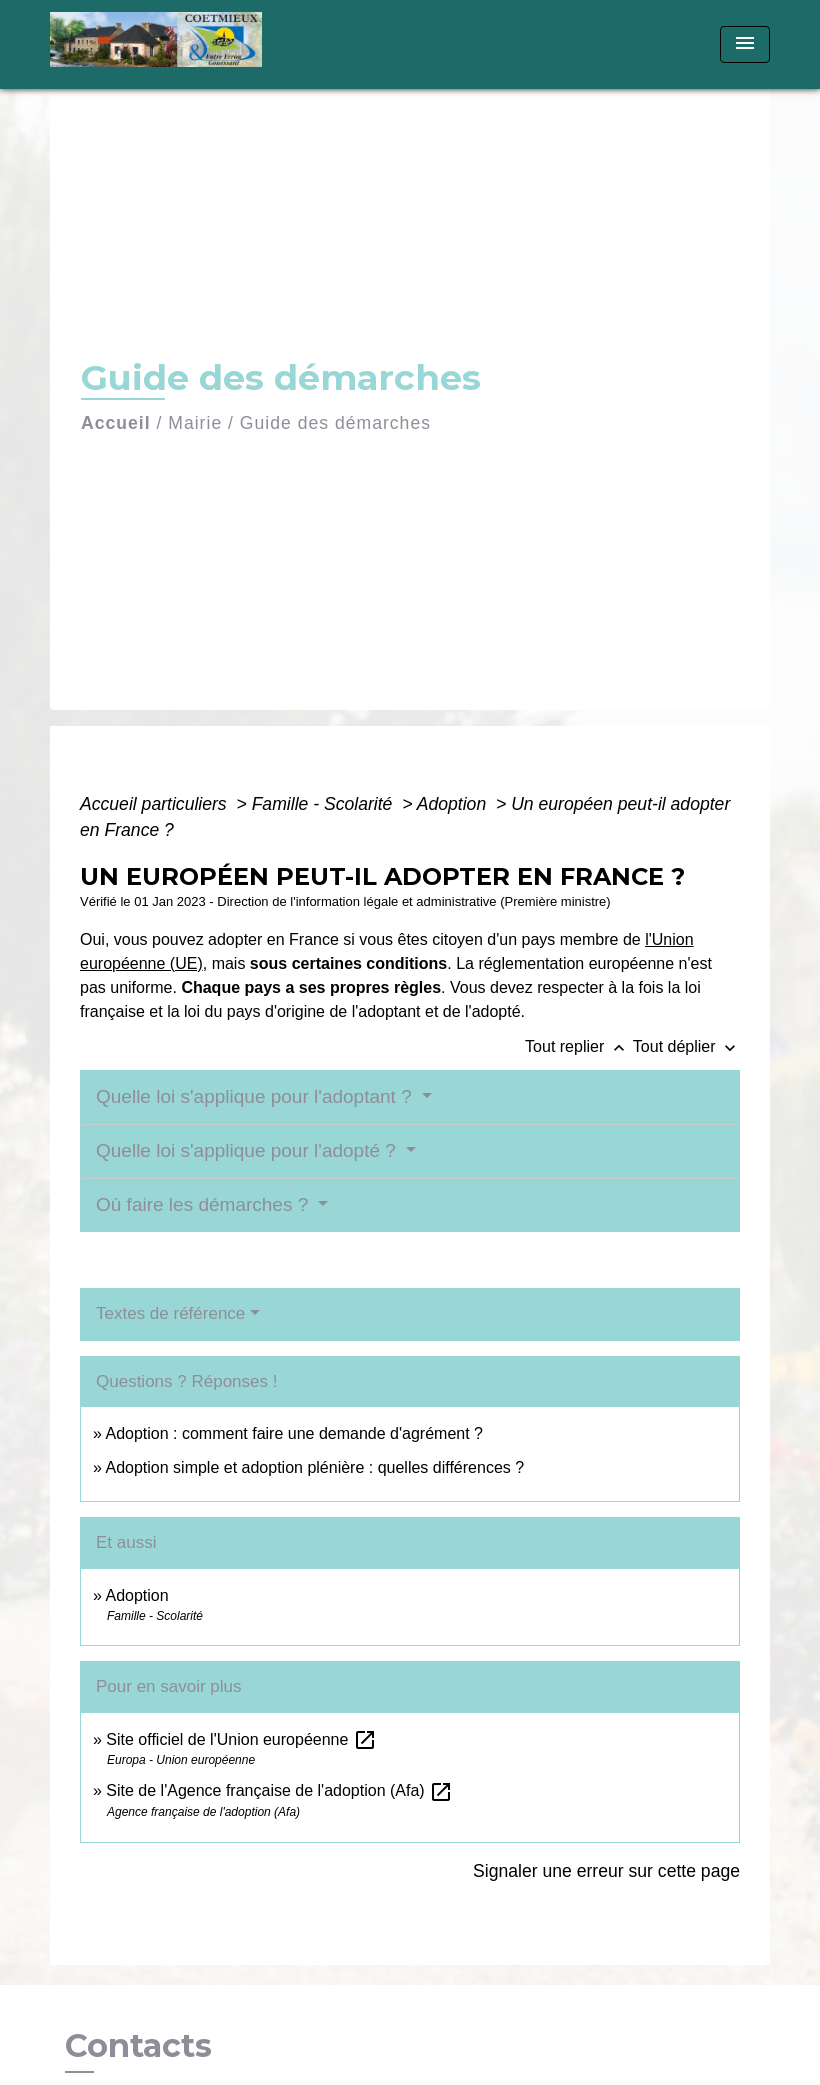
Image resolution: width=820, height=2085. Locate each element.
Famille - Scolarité (325, 804)
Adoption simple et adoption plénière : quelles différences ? (314, 1467)
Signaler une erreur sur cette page (606, 1871)
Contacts (138, 2046)
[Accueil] (175, 44)
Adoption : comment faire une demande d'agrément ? (294, 1433)
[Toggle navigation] (745, 44)
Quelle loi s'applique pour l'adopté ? (248, 1150)
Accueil (116, 423)
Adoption (454, 804)
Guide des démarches (335, 423)
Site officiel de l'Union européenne (241, 1739)
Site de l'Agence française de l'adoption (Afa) (279, 1790)
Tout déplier (686, 1046)
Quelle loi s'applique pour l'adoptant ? (256, 1096)
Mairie (195, 423)
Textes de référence (170, 1313)
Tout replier (579, 1046)
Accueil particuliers (156, 804)
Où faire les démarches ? (205, 1204)
